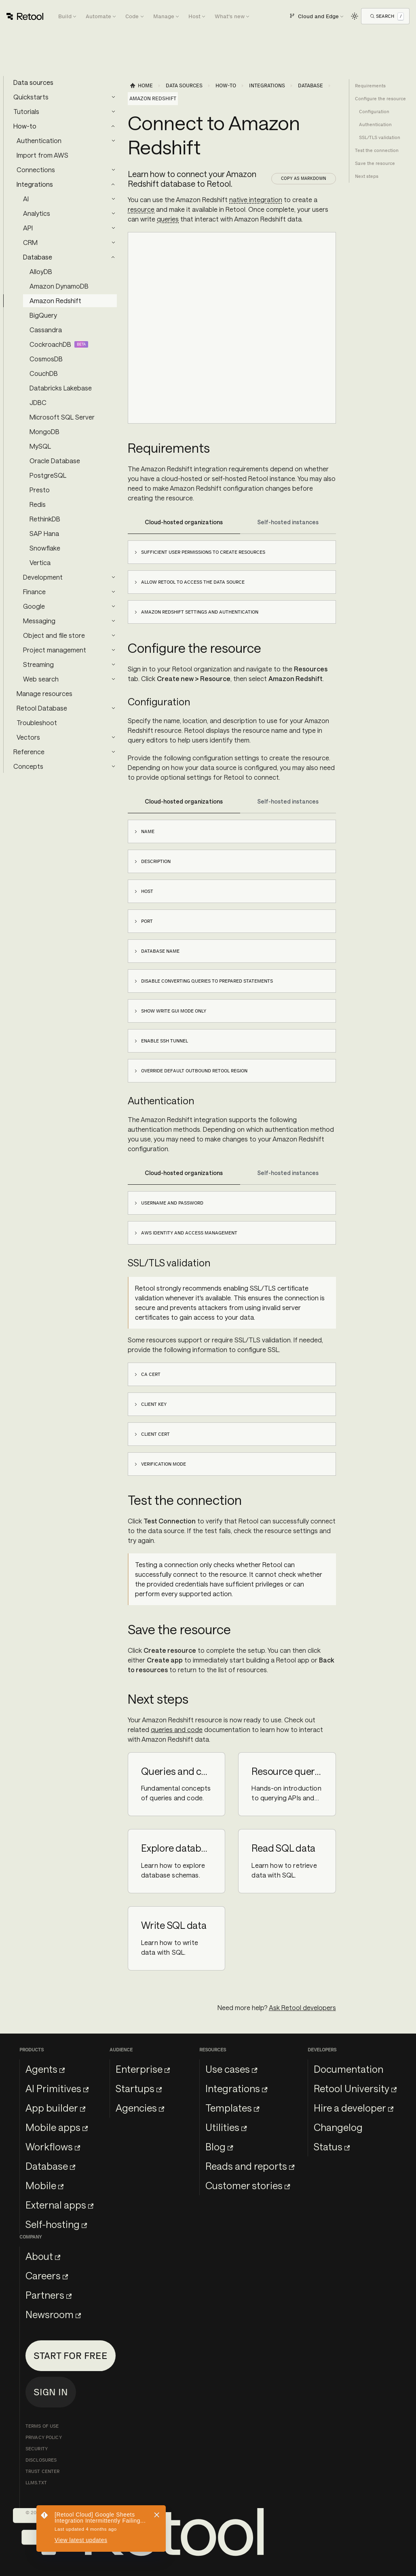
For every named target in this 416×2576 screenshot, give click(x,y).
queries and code (177, 1729)
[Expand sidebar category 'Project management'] (113, 649)
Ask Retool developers (302, 2007)
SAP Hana (44, 533)
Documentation (348, 2069)
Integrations (35, 184)
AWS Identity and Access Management (189, 1233)
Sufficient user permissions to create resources (203, 552)
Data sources (33, 82)
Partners (48, 2295)
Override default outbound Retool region (194, 1071)
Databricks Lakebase (61, 388)
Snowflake (45, 548)
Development (43, 577)
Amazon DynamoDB (59, 286)
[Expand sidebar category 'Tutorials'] (113, 111)
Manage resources (44, 693)
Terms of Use (42, 2426)
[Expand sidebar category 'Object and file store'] (113, 635)
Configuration (374, 111)
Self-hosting (56, 2224)
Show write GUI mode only (173, 1011)
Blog (219, 2146)
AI (26, 199)
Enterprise (143, 2069)
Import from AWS (42, 155)
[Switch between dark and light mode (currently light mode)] (354, 16)
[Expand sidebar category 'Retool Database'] (113, 708)
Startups (139, 2088)
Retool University (355, 2088)
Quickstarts (31, 97)
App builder (55, 2108)
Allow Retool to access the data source (193, 582)
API (28, 228)
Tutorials (26, 111)
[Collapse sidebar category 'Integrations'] (113, 184)
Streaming (38, 664)
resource (141, 209)
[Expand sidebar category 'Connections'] (113, 169)
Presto (40, 490)
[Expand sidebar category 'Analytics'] (113, 213)
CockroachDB (50, 344)
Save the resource (375, 163)
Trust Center (42, 2471)
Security (36, 2448)
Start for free (71, 2355)
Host (147, 891)
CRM (30, 242)
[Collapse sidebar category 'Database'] (113, 257)
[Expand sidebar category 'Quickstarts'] (113, 97)
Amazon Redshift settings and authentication (199, 612)
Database (37, 257)
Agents (45, 2069)
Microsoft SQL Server (62, 417)
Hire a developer (353, 2108)
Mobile (44, 2185)
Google (34, 606)
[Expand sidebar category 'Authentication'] (113, 140)
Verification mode (163, 1464)
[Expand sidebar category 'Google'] (113, 606)
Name (147, 831)
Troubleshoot (37, 722)
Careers (46, 2275)
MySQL (40, 446)
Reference (28, 751)
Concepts (28, 766)
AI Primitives (57, 2088)
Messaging (39, 620)
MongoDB (44, 431)
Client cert (155, 1434)
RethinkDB (45, 519)
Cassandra (46, 329)
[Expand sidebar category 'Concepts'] (113, 766)
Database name (160, 951)
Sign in (51, 2392)
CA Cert (150, 1374)
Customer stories (247, 2185)
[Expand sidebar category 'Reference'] (113, 751)
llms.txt (36, 2482)
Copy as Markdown (303, 178)
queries (168, 219)
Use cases (231, 2069)
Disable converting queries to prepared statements (207, 981)
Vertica (40, 562)
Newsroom (53, 2314)
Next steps (366, 176)
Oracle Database (55, 460)
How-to (24, 126)
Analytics (36, 213)
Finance (34, 591)
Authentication (39, 140)
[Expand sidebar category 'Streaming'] (113, 664)
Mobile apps (56, 2127)
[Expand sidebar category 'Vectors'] (113, 737)
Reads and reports (249, 2166)
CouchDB (44, 373)
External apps (59, 2205)
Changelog (338, 2127)
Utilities (226, 2127)
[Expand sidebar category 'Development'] (113, 577)
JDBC (38, 402)
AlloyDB (41, 271)
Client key (154, 1404)
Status (332, 2146)
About (42, 2256)
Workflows (52, 2146)
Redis (38, 504)
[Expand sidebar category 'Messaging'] (113, 620)
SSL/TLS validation (379, 137)
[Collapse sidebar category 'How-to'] (113, 126)
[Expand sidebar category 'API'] (113, 228)
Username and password (172, 1203)
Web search (41, 679)
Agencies (140, 2108)
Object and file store (54, 635)
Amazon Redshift (55, 300)
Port (147, 921)
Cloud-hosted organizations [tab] (184, 522)
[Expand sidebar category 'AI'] (113, 198)
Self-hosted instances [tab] (288, 522)
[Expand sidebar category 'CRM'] (113, 242)
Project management (54, 650)
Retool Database (42, 708)
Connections (36, 169)
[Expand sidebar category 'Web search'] (113, 679)
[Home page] (141, 85)
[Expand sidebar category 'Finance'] (113, 591)
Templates (232, 2108)
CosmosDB (46, 359)
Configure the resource (380, 98)
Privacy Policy (43, 2437)
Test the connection (377, 150)
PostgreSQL (48, 475)
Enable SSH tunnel (164, 1041)
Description (156, 861)
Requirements (370, 86)
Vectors (28, 737)
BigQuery (43, 315)
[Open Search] (387, 16)
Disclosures (41, 2460)
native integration (255, 199)
